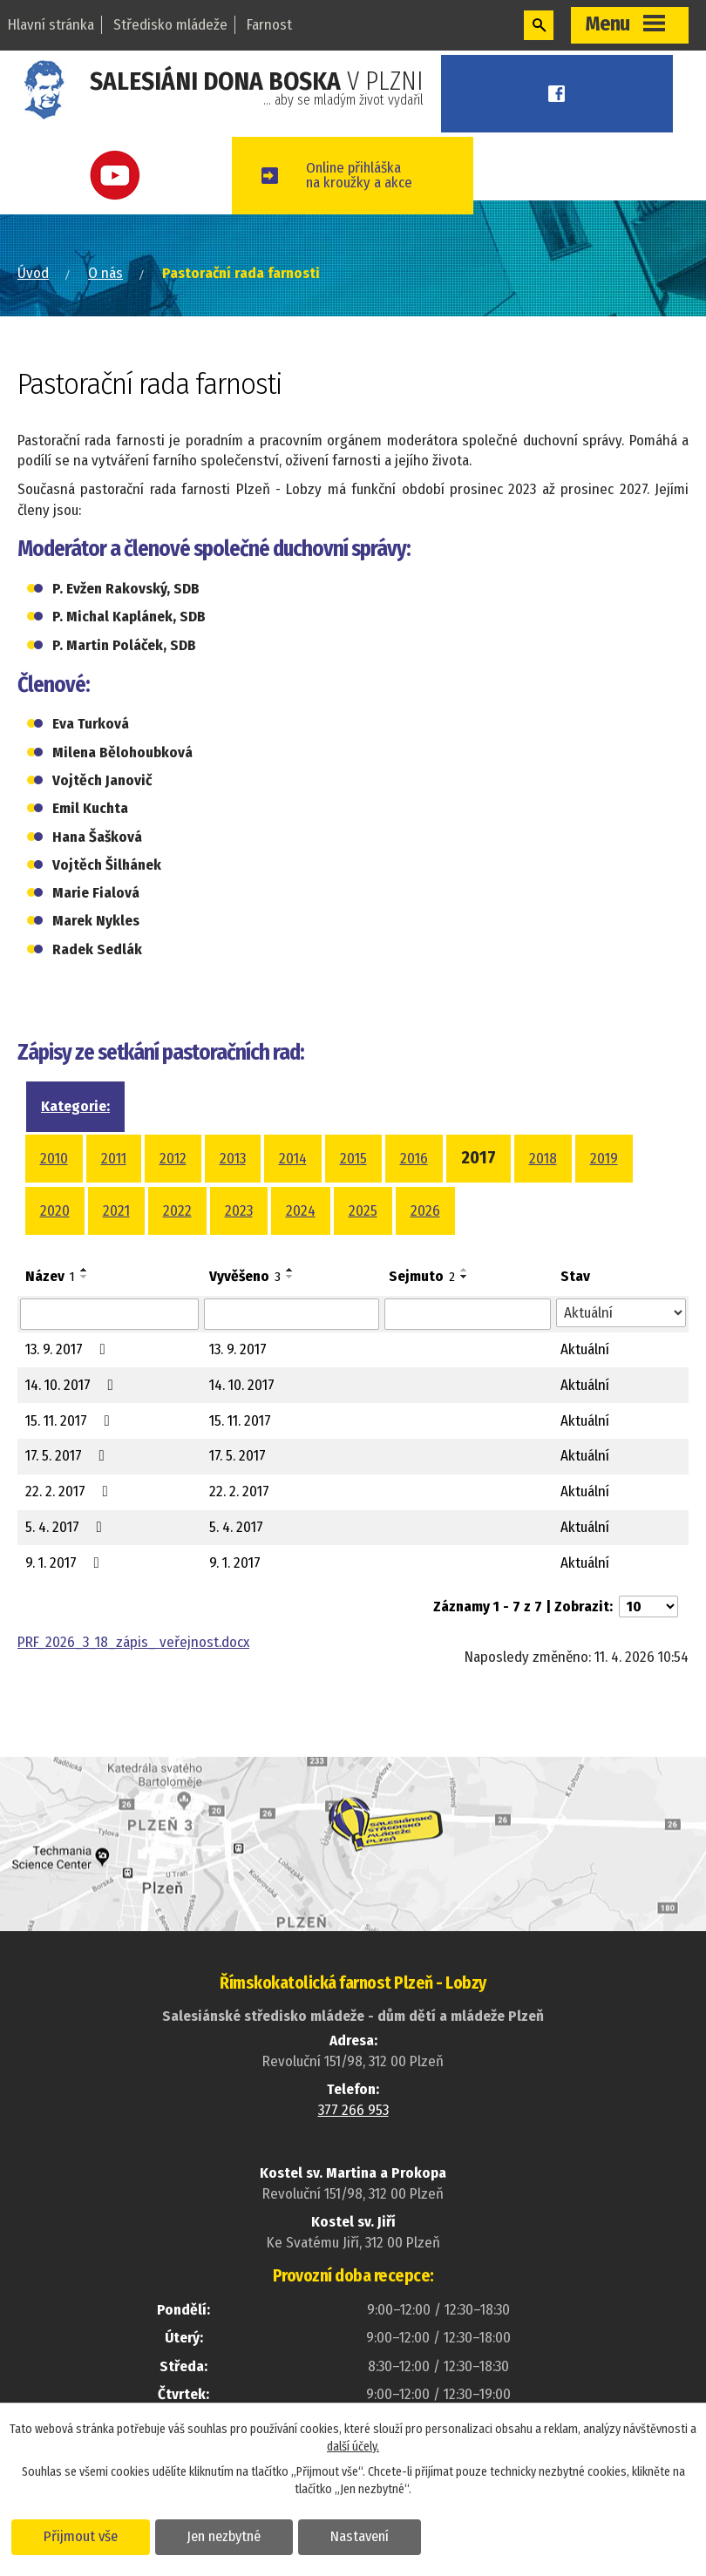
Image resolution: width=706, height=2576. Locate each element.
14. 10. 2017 (72, 1385)
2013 (233, 1158)
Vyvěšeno (245, 1276)
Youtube (117, 175)
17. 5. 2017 (68, 1456)
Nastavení (360, 2536)
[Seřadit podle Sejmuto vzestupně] (464, 1269)
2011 (113, 1158)
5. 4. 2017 (67, 1527)
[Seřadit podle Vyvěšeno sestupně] (290, 1276)
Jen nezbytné (224, 2536)
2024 (301, 1211)
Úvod (33, 273)
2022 (177, 1211)
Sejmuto (422, 1276)
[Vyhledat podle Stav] (621, 1313)
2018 (543, 1158)
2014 (293, 1158)
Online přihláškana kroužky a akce (363, 175)
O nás (105, 273)
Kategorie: (75, 1106)
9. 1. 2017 (65, 1563)
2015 (353, 1158)
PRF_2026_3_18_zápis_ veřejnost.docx (133, 1642)
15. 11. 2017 (71, 1421)
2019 (604, 1158)
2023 (239, 1211)
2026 (425, 1211)
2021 (116, 1211)
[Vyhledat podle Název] (109, 1314)
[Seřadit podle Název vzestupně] (84, 1269)
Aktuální (584, 1349)
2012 (173, 1158)
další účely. (353, 2446)
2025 (363, 1211)
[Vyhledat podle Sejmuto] (467, 1314)
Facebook (558, 93)
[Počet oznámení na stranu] (648, 1606)
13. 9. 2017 (68, 1349)
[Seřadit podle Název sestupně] (84, 1276)
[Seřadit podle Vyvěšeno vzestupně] (290, 1269)
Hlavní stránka (51, 25)
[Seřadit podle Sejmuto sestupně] (464, 1276)
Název (50, 1276)
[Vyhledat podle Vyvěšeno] (291, 1314)
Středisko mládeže (170, 25)
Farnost (269, 25)
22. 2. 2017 (70, 1491)
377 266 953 (353, 2110)
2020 (55, 1211)
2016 (414, 1158)
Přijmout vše (81, 2536)
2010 (54, 1158)
